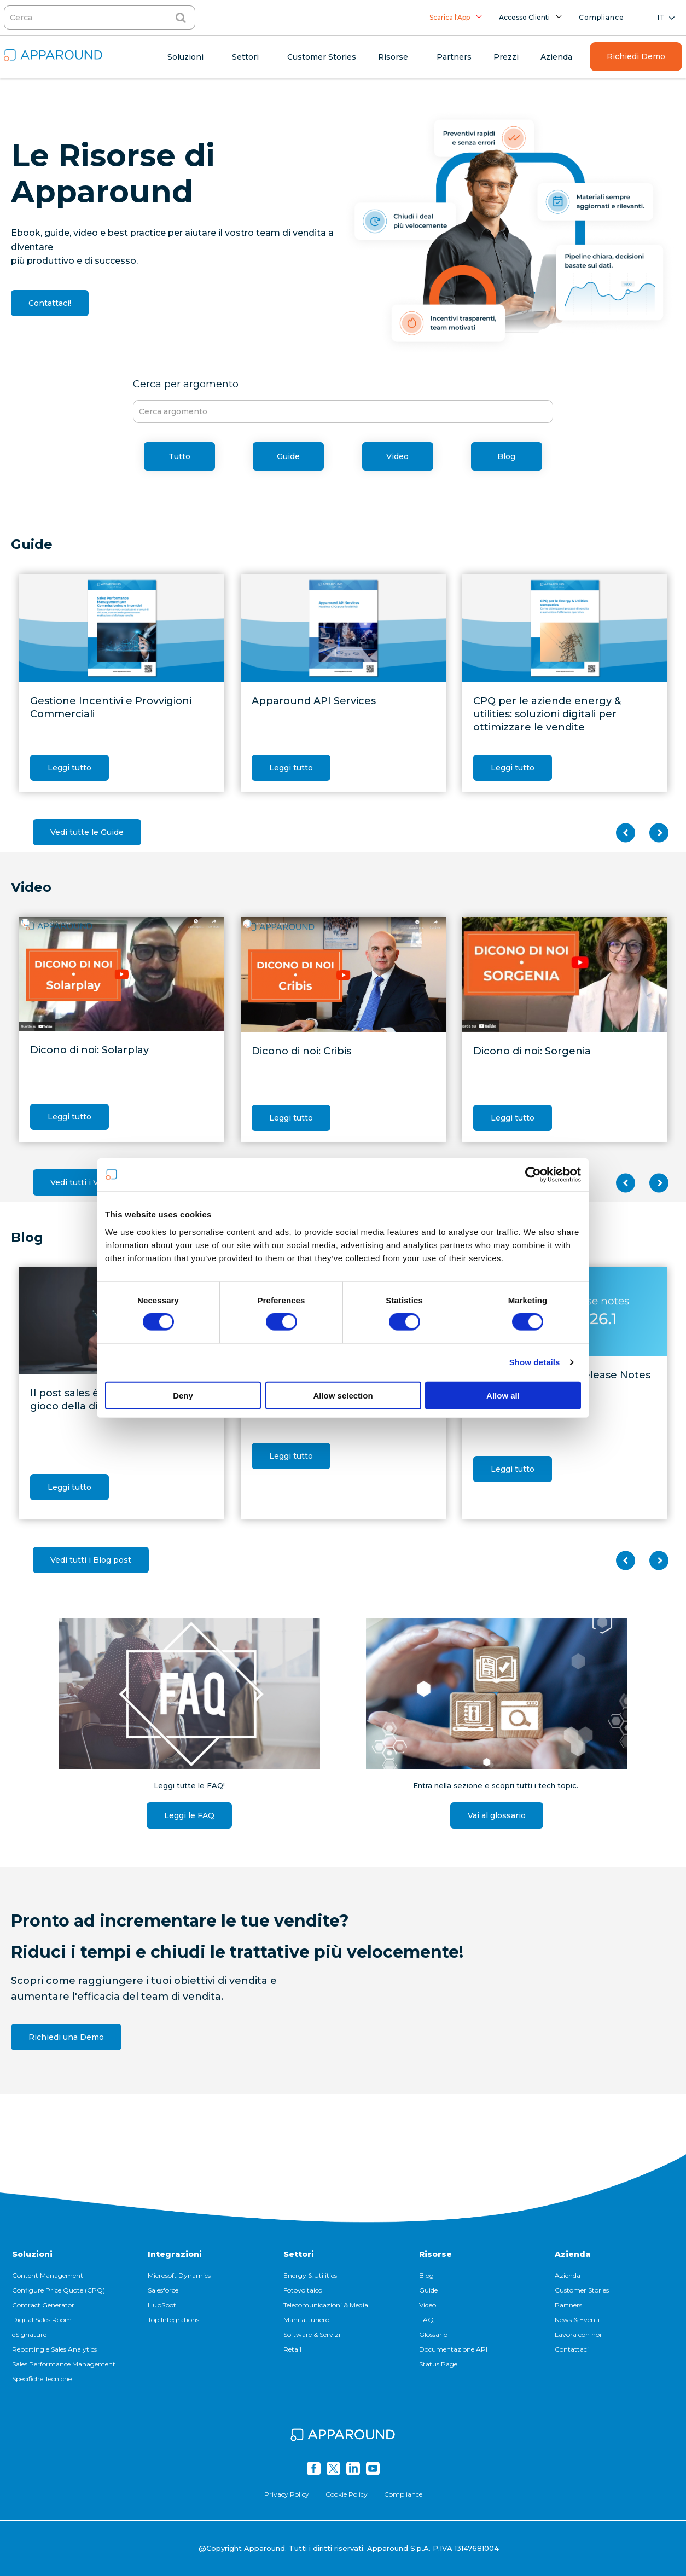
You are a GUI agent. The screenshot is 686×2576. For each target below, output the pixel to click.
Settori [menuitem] (245, 57)
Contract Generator (43, 2305)
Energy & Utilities (310, 2275)
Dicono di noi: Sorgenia (532, 1051)
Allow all (503, 1395)
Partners (568, 2305)
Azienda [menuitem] (556, 57)
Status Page (438, 2364)
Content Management (47, 2275)
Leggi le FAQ (189, 1815)
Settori (298, 2254)
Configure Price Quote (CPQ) (58, 2290)
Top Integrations (173, 2320)
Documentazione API (453, 2349)
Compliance (601, 17)
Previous (625, 833)
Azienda (573, 2254)
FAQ (426, 2320)
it (661, 17)
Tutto (179, 456)
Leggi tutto (69, 768)
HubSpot (162, 2305)
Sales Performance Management (63, 2364)
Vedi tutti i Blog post (90, 1560)
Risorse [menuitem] (393, 57)
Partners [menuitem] (454, 57)
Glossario (433, 2334)
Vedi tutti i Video (82, 1182)
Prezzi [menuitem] (506, 57)
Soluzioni (32, 2254)
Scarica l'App (449, 17)
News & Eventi (577, 2320)
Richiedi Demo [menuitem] (636, 56)
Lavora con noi (578, 2334)
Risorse (435, 2254)
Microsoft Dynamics (179, 2275)
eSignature (29, 2334)
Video (397, 456)
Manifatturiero (306, 2320)
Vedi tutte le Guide (87, 832)
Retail (292, 2349)
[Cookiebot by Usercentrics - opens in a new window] (533, 1175)
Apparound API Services (314, 701)
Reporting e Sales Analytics (54, 2349)
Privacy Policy (286, 2494)
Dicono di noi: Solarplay (89, 1050)
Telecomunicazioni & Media (325, 2305)
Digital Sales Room (42, 2320)
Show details (534, 1362)
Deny (183, 1395)
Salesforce (163, 2290)
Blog (506, 456)
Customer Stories (582, 2290)
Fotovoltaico (302, 2290)
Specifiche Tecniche (42, 2379)
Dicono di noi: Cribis (301, 1051)
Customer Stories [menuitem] (321, 57)
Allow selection (343, 1395)
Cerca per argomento (186, 384)
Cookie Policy (346, 2494)
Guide (288, 456)
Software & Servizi (311, 2334)
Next (658, 833)
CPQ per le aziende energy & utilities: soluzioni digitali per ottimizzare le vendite (547, 714)
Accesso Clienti (524, 17)
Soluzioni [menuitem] (185, 57)
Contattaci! (49, 303)
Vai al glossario (497, 1815)
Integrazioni (175, 2254)
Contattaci (572, 2349)
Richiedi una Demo (66, 2037)
